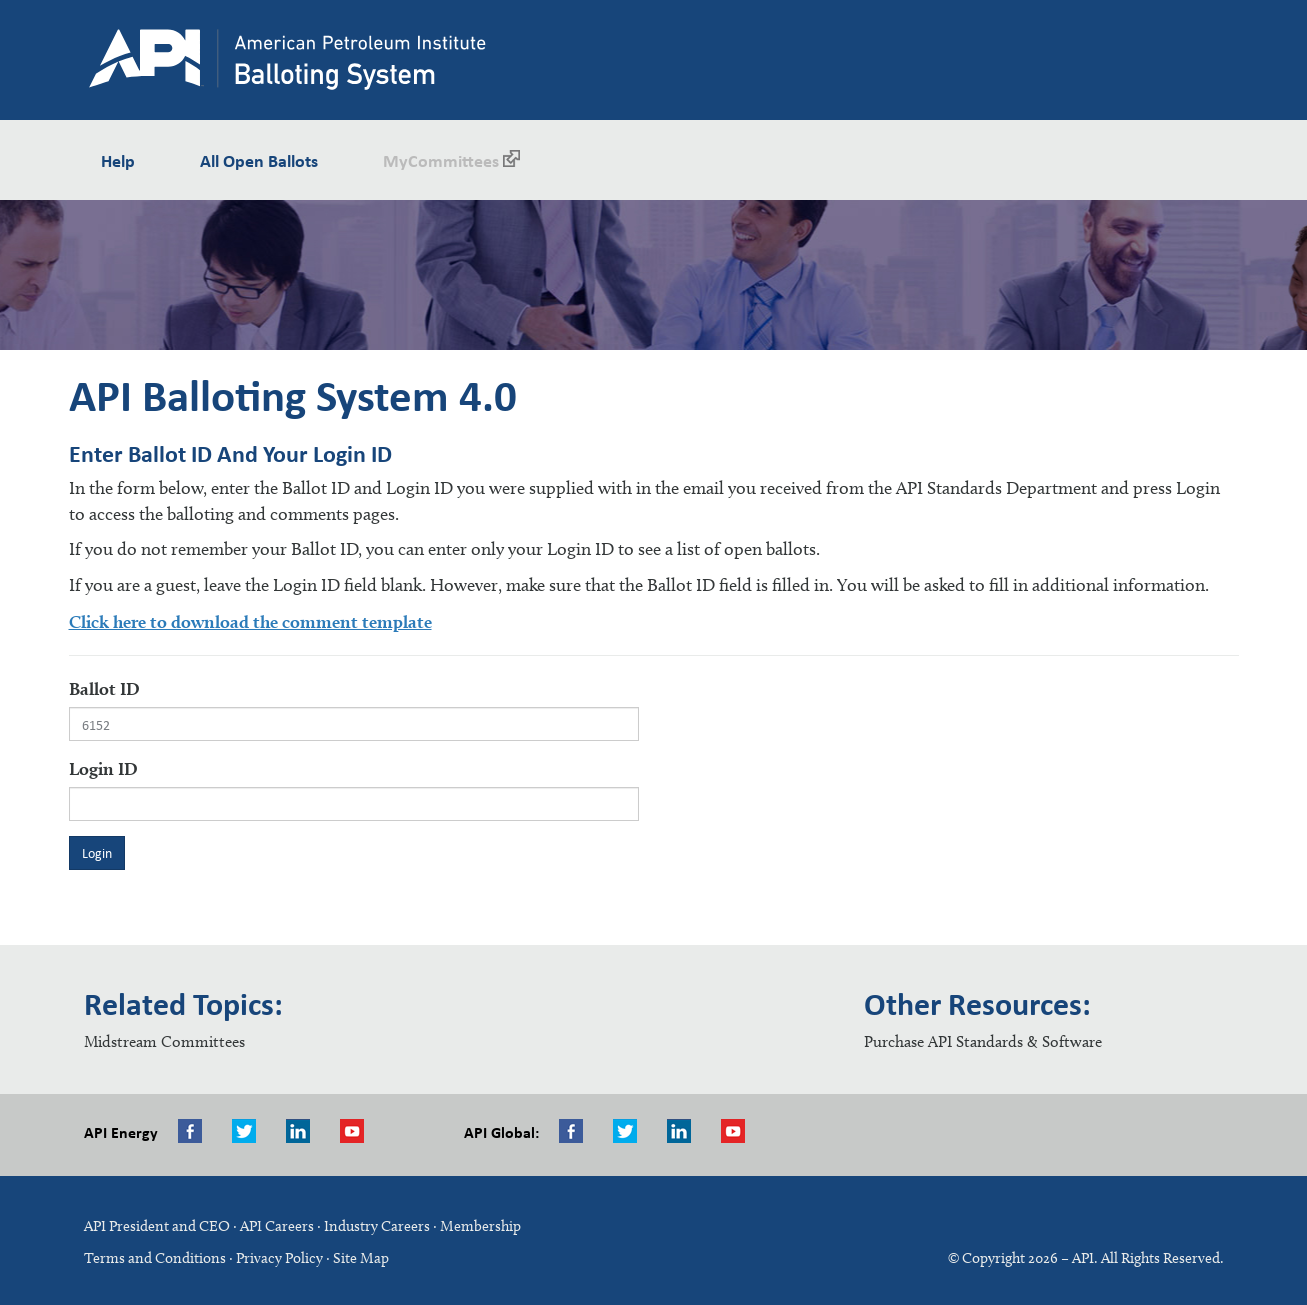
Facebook (195, 1131)
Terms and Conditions (155, 1258)
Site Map (361, 1258)
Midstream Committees (164, 1041)
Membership (480, 1226)
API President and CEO (157, 1226)
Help (118, 160)
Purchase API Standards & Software (983, 1041)
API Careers (277, 1226)
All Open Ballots (259, 160)
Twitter (249, 1131)
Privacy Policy (279, 1258)
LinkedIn (684, 1131)
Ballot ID (104, 688)
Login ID (103, 768)
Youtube (357, 1131)
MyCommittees (451, 159)
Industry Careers (377, 1226)
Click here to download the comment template (250, 621)
